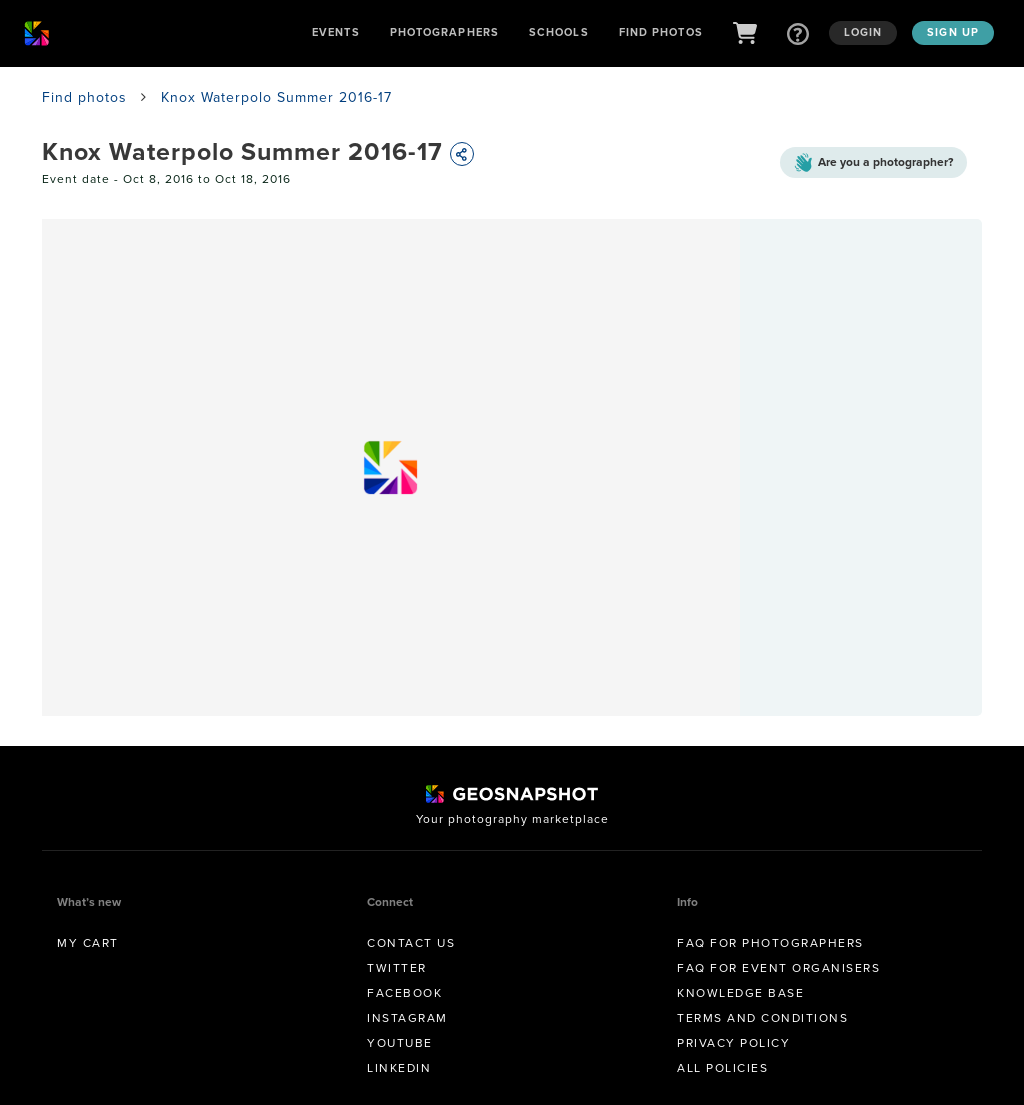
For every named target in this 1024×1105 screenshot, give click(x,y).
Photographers (444, 32)
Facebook (404, 993)
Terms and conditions (762, 1018)
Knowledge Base (740, 993)
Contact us (411, 943)
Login (863, 32)
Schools (559, 32)
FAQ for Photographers (770, 943)
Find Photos (661, 32)
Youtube (400, 1043)
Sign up (953, 32)
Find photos (84, 97)
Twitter (397, 968)
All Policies (722, 1068)
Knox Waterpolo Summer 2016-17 (276, 97)
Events (336, 32)
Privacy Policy (733, 1043)
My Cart (88, 943)
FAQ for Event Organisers (778, 968)
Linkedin (399, 1068)
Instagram (407, 1018)
